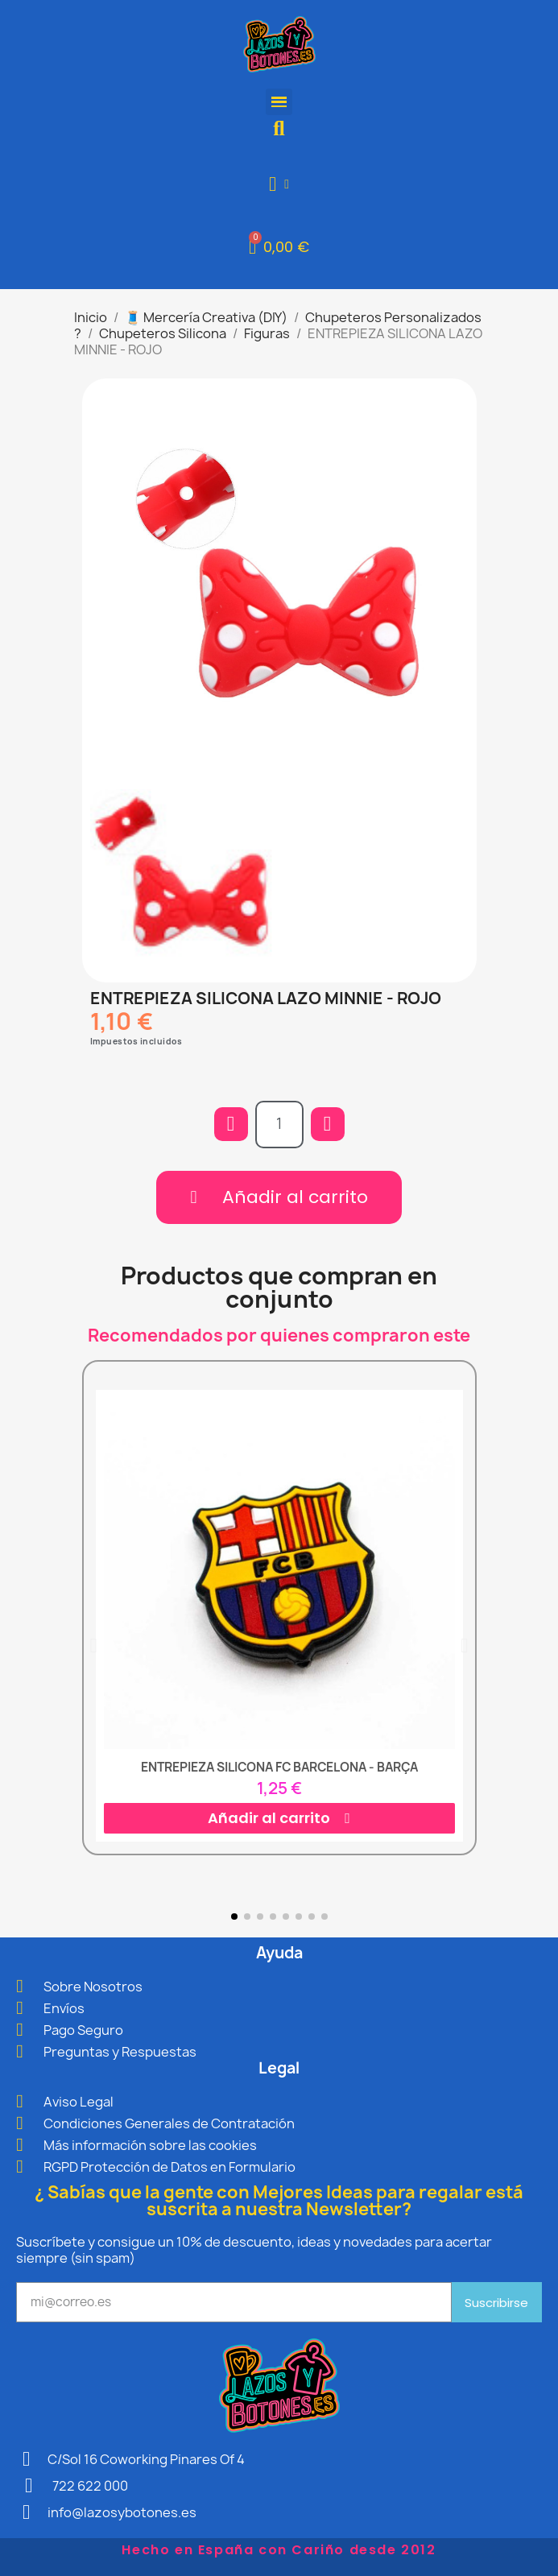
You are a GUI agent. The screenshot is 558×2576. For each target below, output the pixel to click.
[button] (279, 128)
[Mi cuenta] (279, 184)
